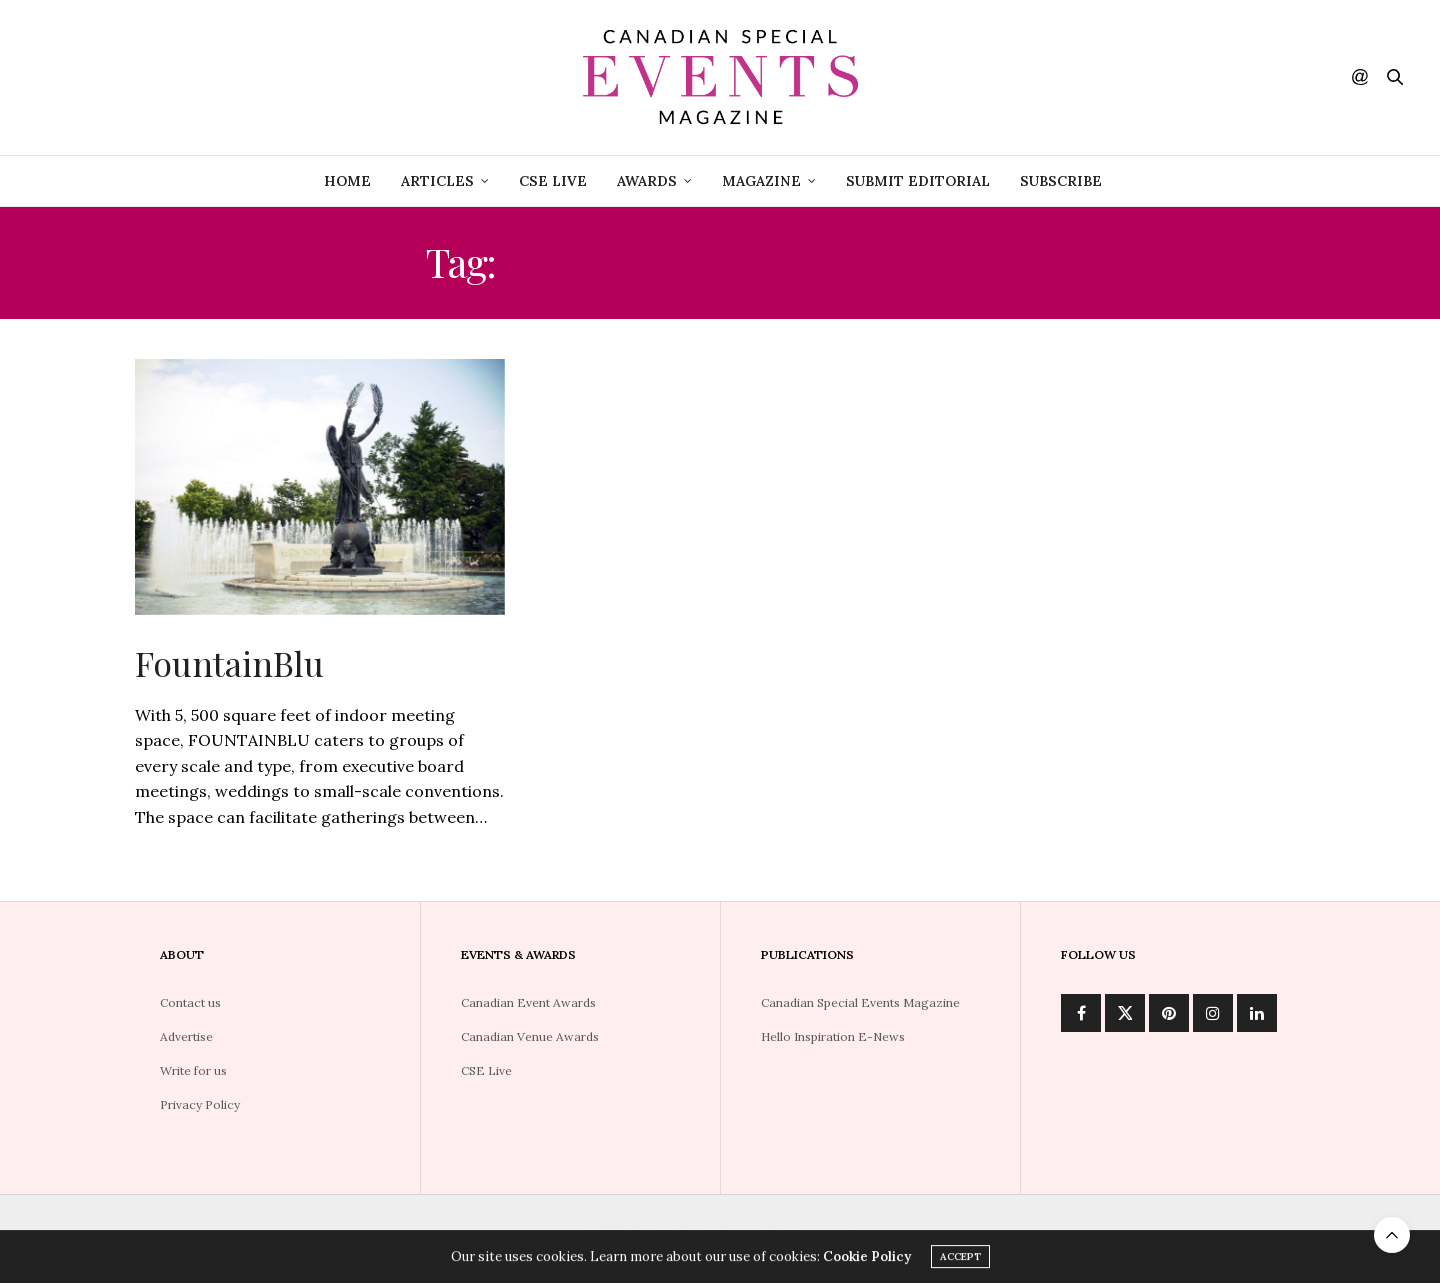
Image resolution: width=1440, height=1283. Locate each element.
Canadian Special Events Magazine (860, 1002)
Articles (437, 181)
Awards (647, 181)
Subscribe (1061, 181)
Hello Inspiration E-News (833, 1036)
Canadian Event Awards (528, 1002)
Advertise (186, 1036)
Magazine (761, 181)
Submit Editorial (918, 181)
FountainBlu (229, 663)
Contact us (190, 1002)
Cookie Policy (867, 1260)
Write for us (193, 1070)
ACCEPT (960, 1260)
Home (347, 181)
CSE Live (486, 1070)
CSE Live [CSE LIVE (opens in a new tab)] (553, 181)
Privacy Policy (200, 1104)
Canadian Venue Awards (530, 1036)
